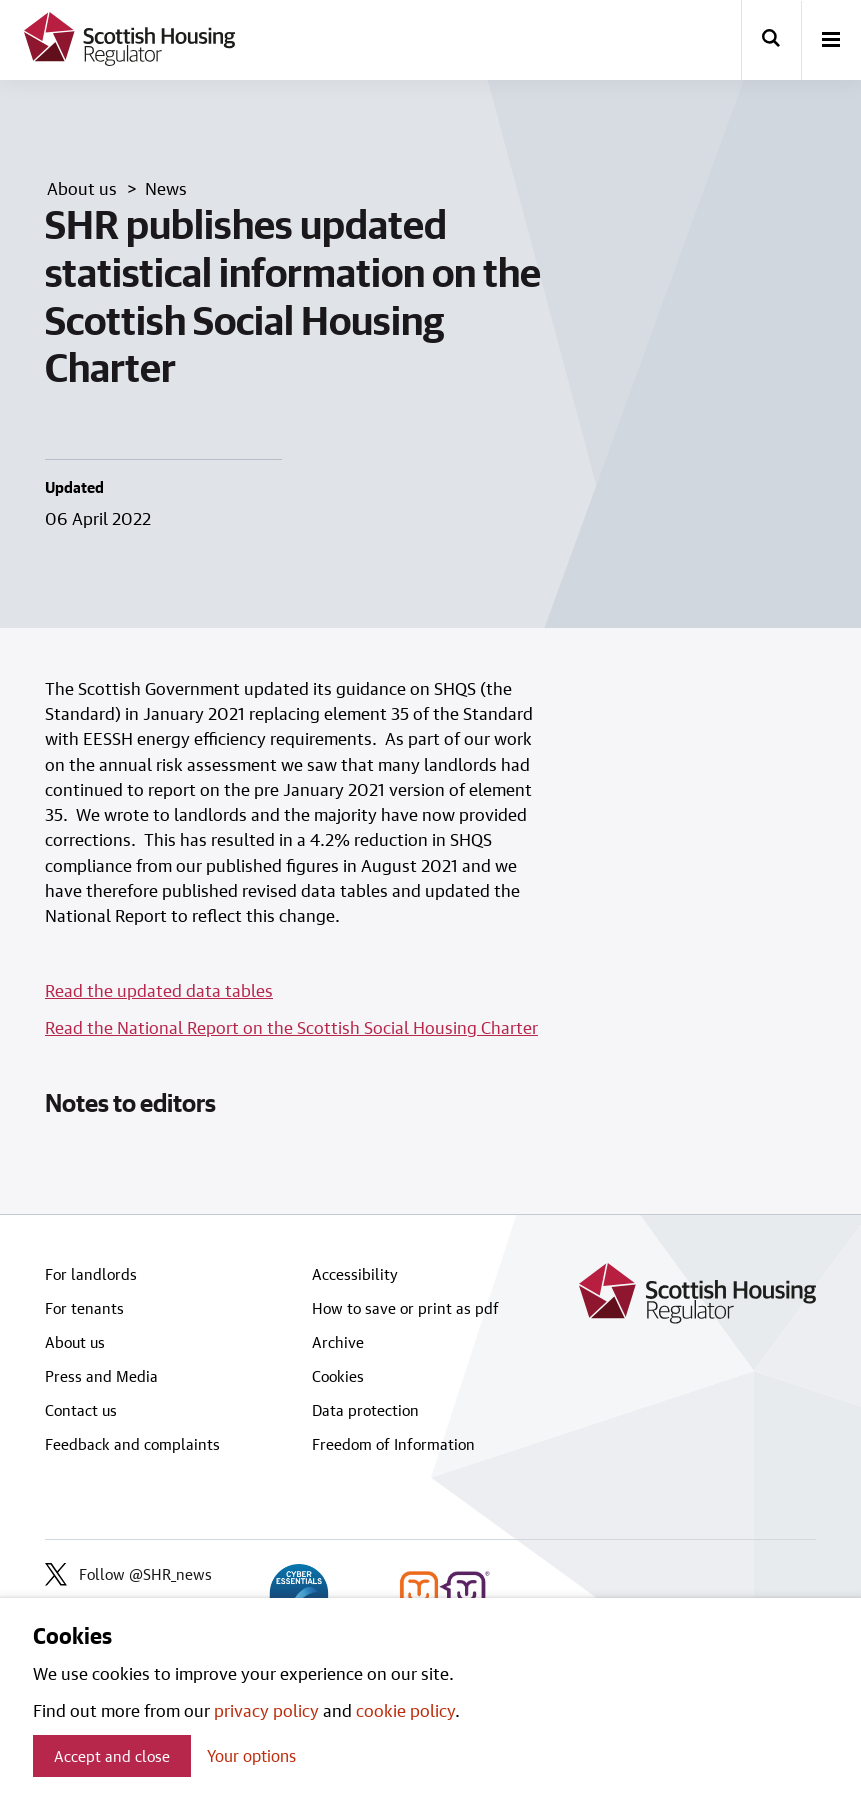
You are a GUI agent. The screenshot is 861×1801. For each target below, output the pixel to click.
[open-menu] (831, 41)
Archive (338, 1342)
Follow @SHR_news (128, 1574)
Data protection (365, 1410)
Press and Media (101, 1376)
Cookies (338, 1376)
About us (75, 1342)
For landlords (91, 1274)
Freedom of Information (393, 1444)
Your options (251, 1755)
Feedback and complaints (132, 1444)
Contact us (81, 1410)
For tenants (84, 1308)
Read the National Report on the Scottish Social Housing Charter (291, 1027)
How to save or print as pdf (405, 1308)
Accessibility (355, 1274)
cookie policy (405, 1710)
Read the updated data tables (159, 990)
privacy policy (266, 1710)
